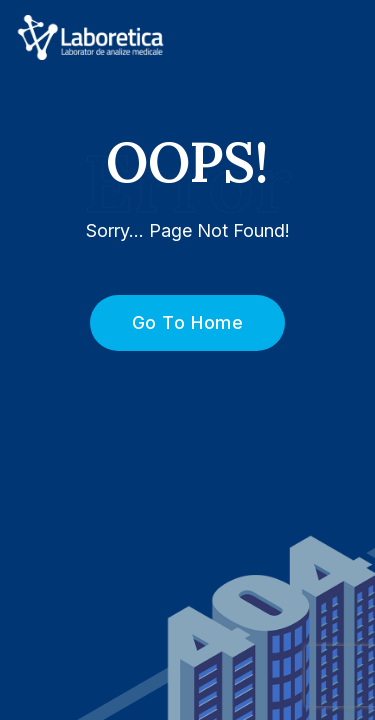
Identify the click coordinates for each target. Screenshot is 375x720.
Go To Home (176, 322)
